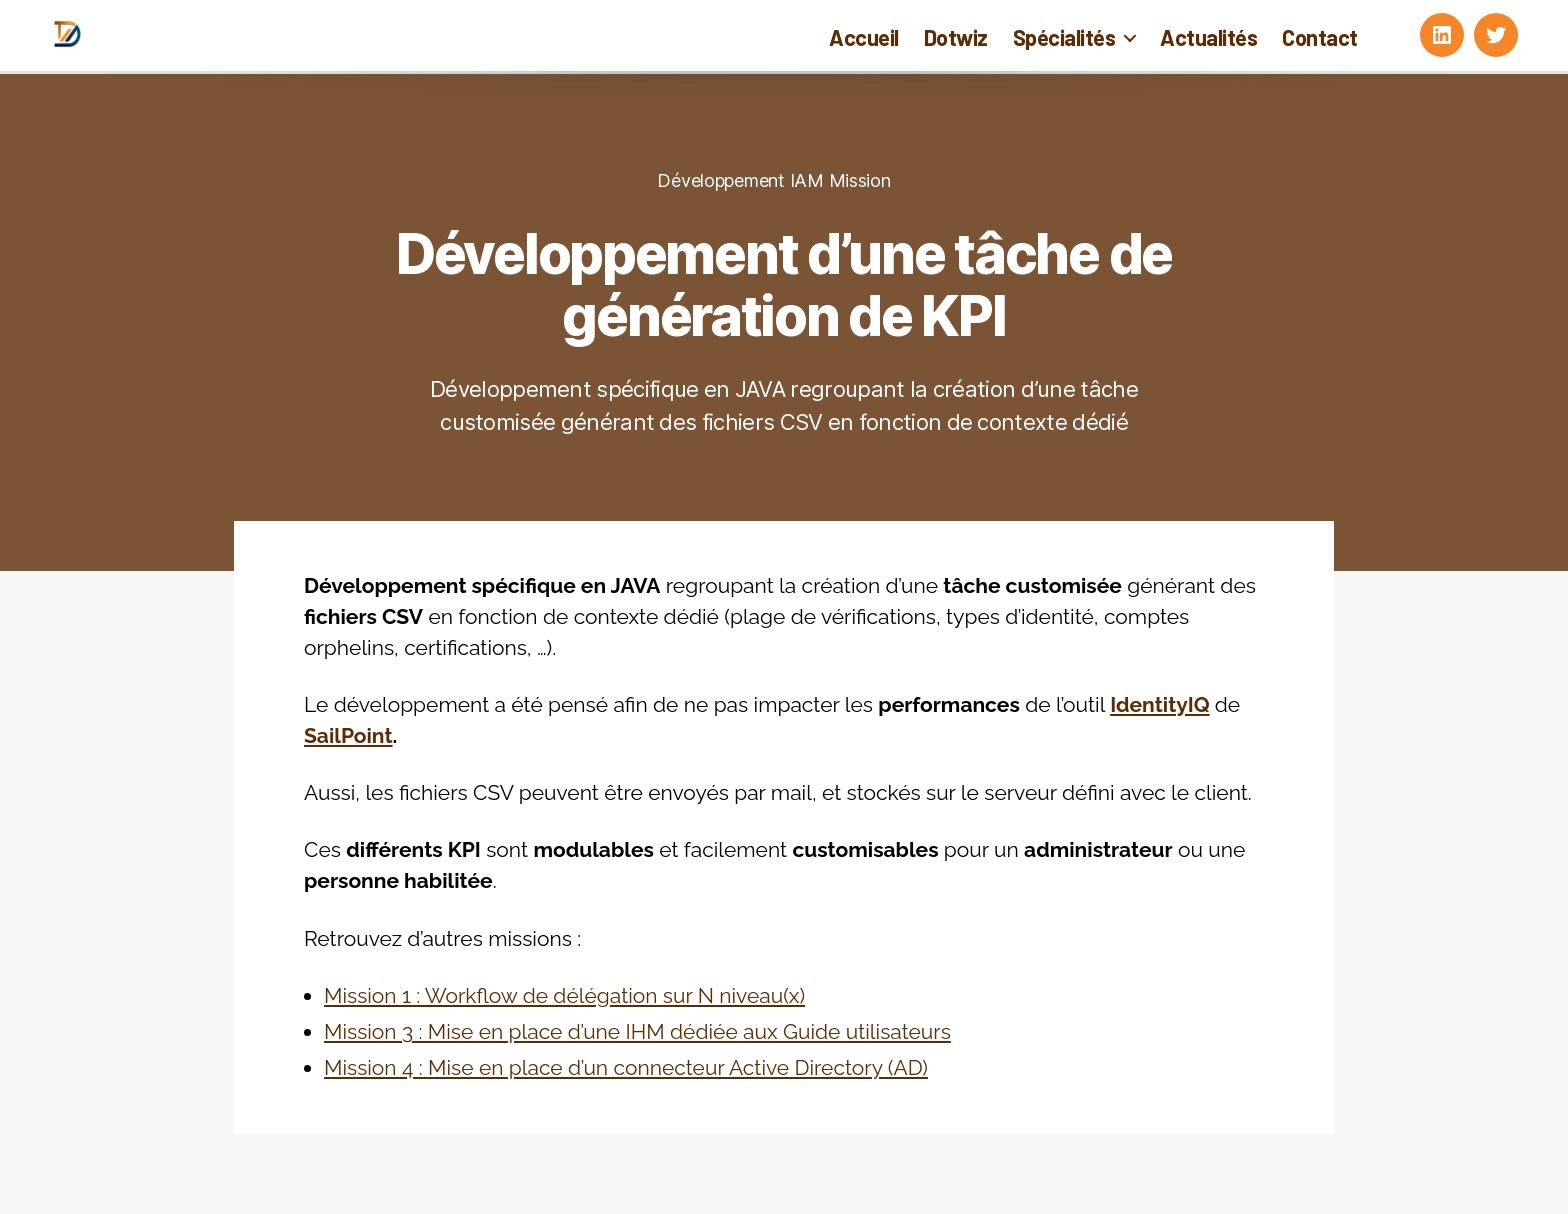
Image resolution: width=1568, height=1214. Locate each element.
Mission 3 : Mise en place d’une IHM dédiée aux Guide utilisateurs (637, 1031)
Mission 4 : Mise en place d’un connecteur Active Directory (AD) (626, 1067)
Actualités (1208, 37)
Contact (1320, 37)
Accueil (864, 37)
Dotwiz (956, 37)
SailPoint (348, 735)
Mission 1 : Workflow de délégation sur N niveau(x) (564, 995)
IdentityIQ (1159, 704)
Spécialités (1064, 37)
